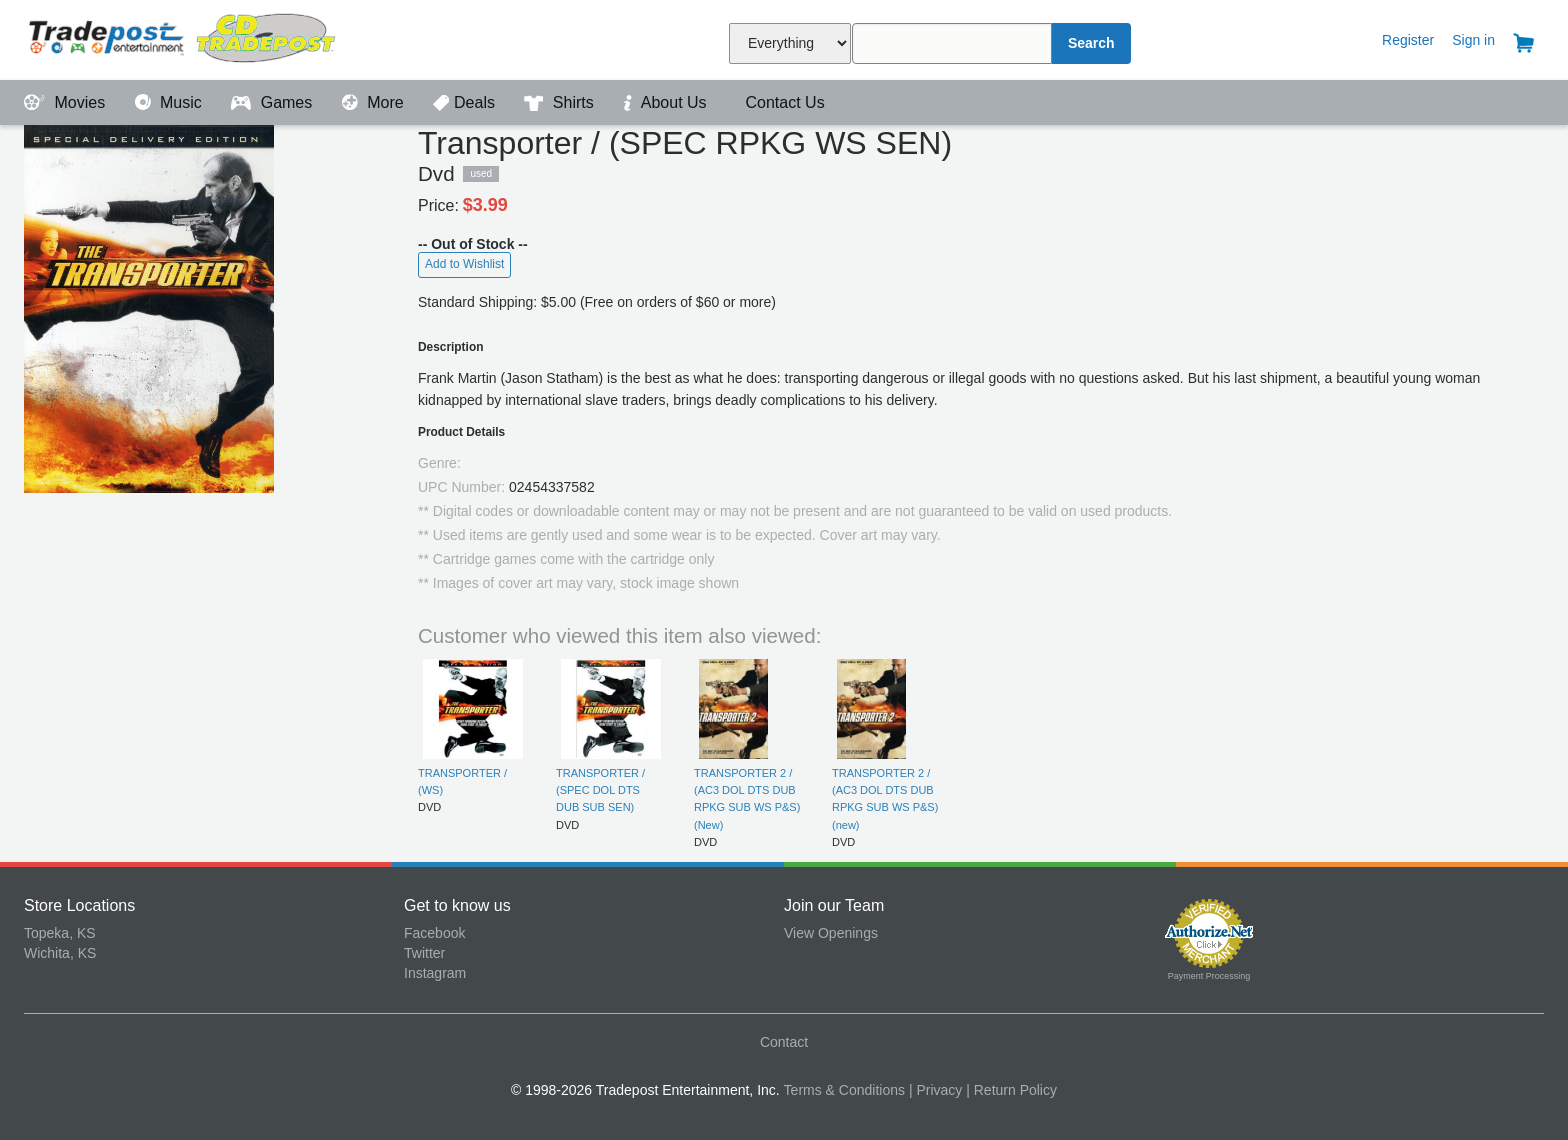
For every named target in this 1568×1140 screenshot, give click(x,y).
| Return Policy (1011, 1090)
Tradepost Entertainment (214, 37)
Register (1408, 40)
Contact (784, 1042)
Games (273, 102)
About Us (667, 102)
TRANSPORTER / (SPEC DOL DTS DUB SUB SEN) (600, 790)
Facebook (434, 933)
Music (171, 102)
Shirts (561, 102)
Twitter (424, 953)
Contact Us (783, 102)
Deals (466, 102)
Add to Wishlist (464, 264)
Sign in (1473, 40)
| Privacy (935, 1090)
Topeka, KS (60, 933)
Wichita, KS (60, 953)
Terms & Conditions (844, 1090)
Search (1091, 43)
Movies (67, 102)
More (375, 102)
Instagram (435, 973)
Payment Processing (1209, 976)
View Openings (831, 933)
